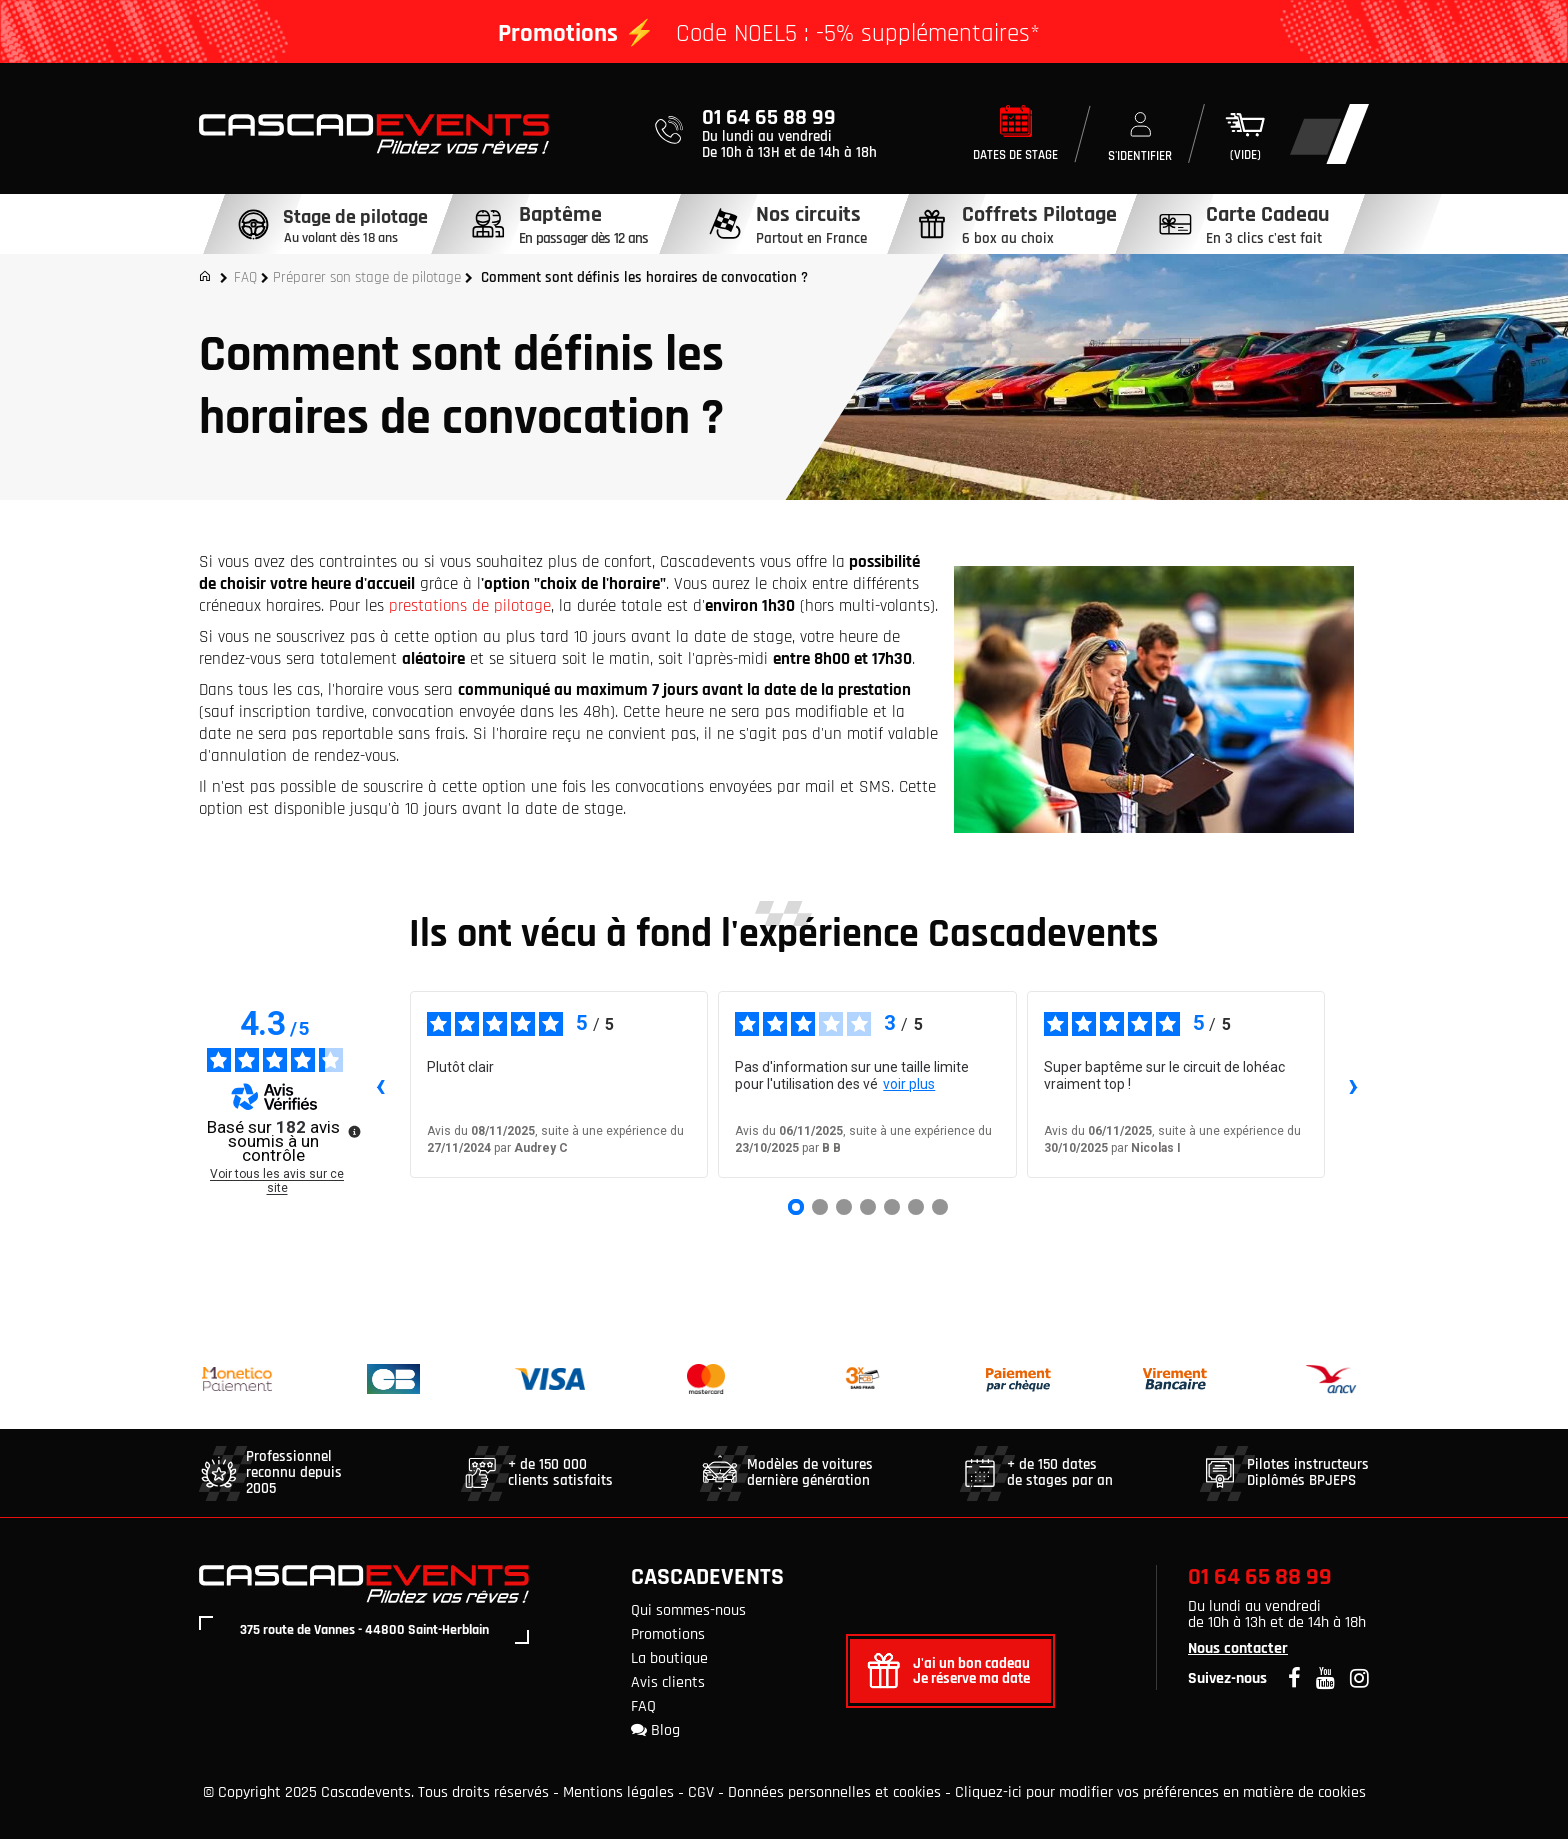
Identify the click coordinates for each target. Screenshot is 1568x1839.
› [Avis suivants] (1353, 1085)
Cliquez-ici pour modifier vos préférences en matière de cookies (1160, 1792)
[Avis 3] (844, 1207)
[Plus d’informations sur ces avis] (353, 1130)
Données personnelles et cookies (834, 1792)
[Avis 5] (892, 1207)
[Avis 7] (940, 1207)
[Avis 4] (868, 1207)
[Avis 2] (820, 1207)
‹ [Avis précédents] (380, 1085)
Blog (655, 1730)
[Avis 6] (916, 1207)
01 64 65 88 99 (1260, 1577)
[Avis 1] (796, 1207)
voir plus (909, 1084)
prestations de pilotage (470, 606)
